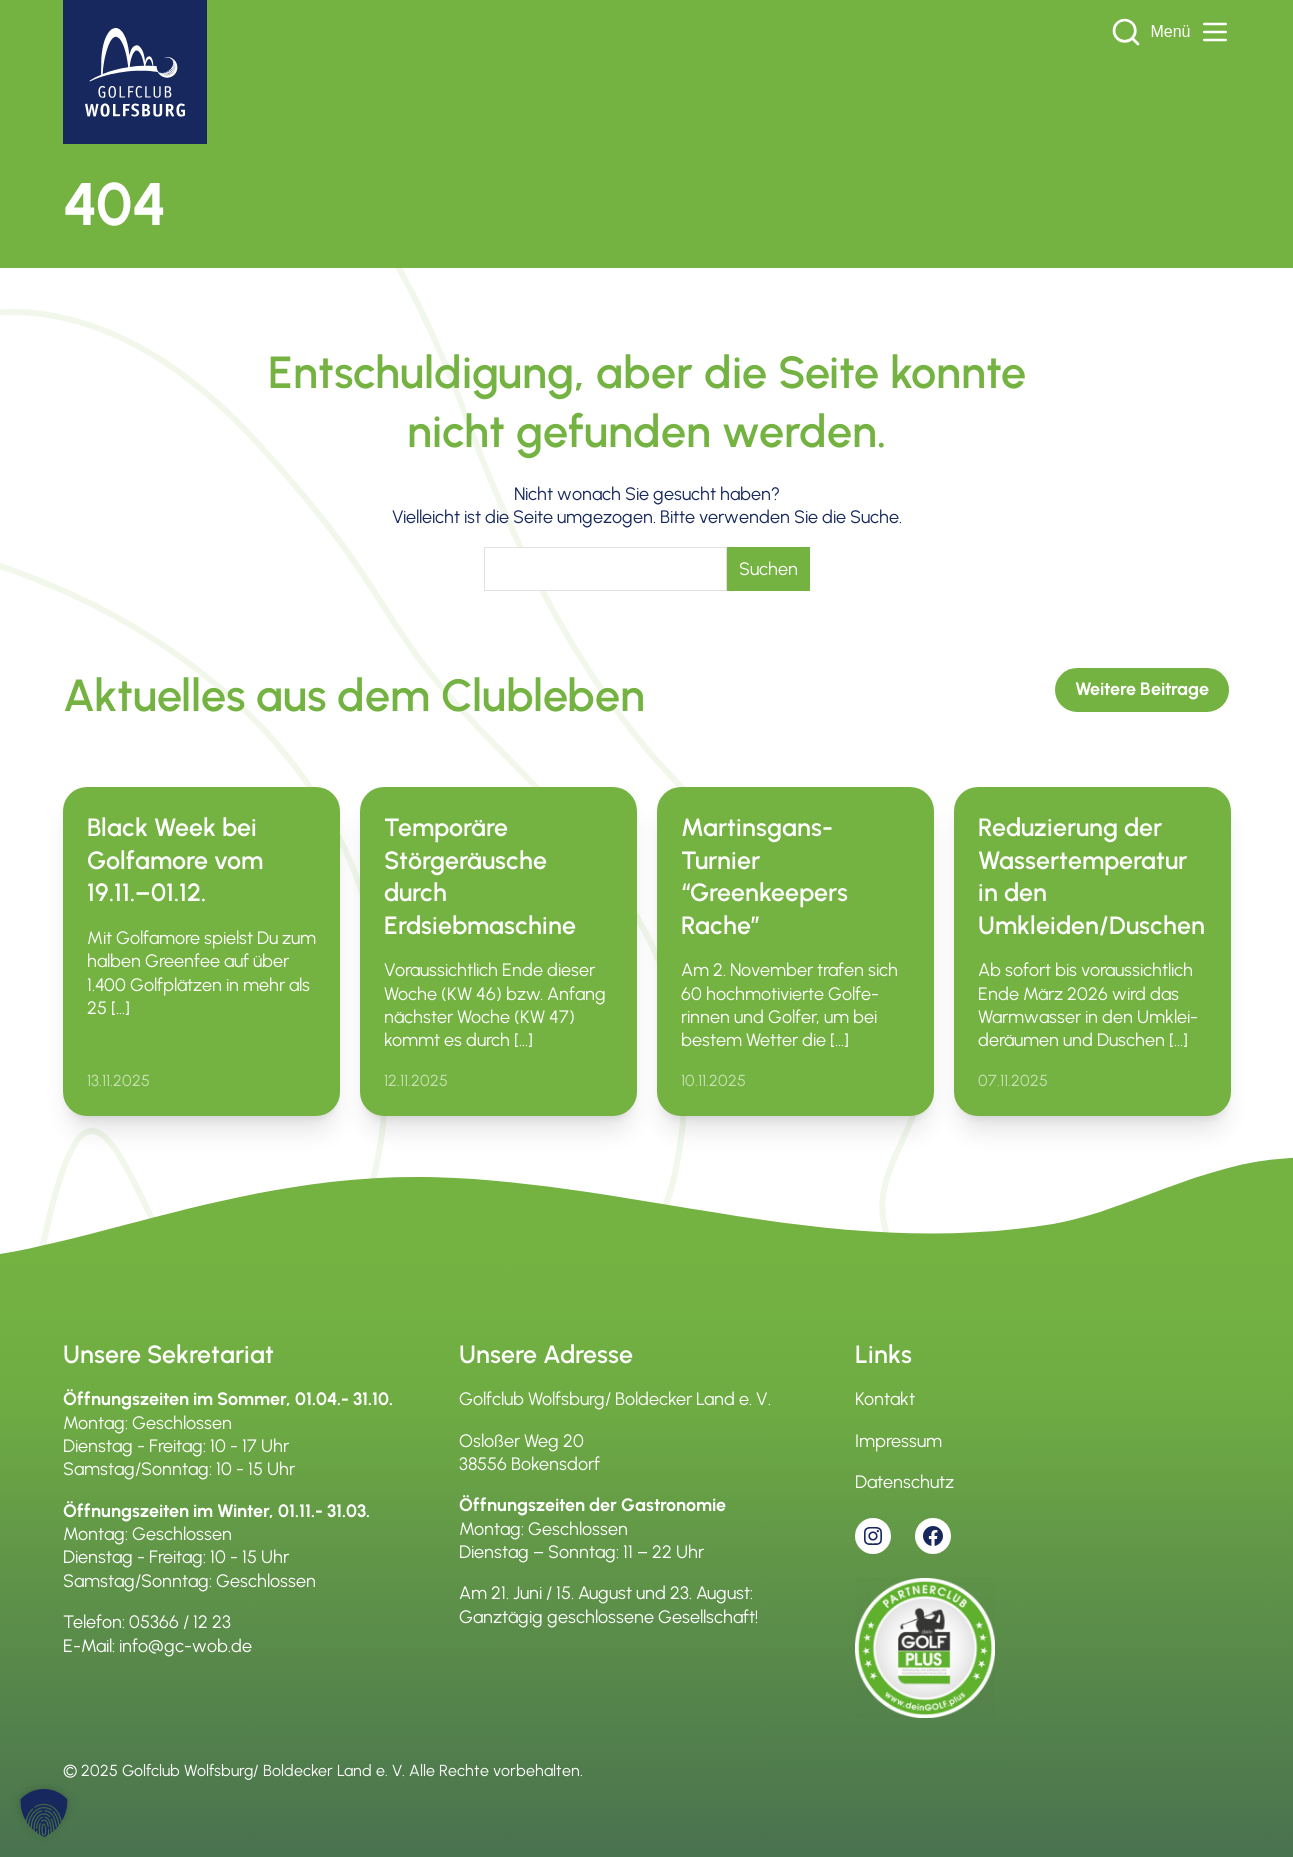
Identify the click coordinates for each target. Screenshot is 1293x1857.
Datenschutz (904, 1482)
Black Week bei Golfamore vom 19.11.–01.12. (175, 859)
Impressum (898, 1441)
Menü (1190, 32)
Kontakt (885, 1399)
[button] (44, 1813)
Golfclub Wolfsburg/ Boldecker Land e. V (262, 1770)
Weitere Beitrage (1142, 689)
